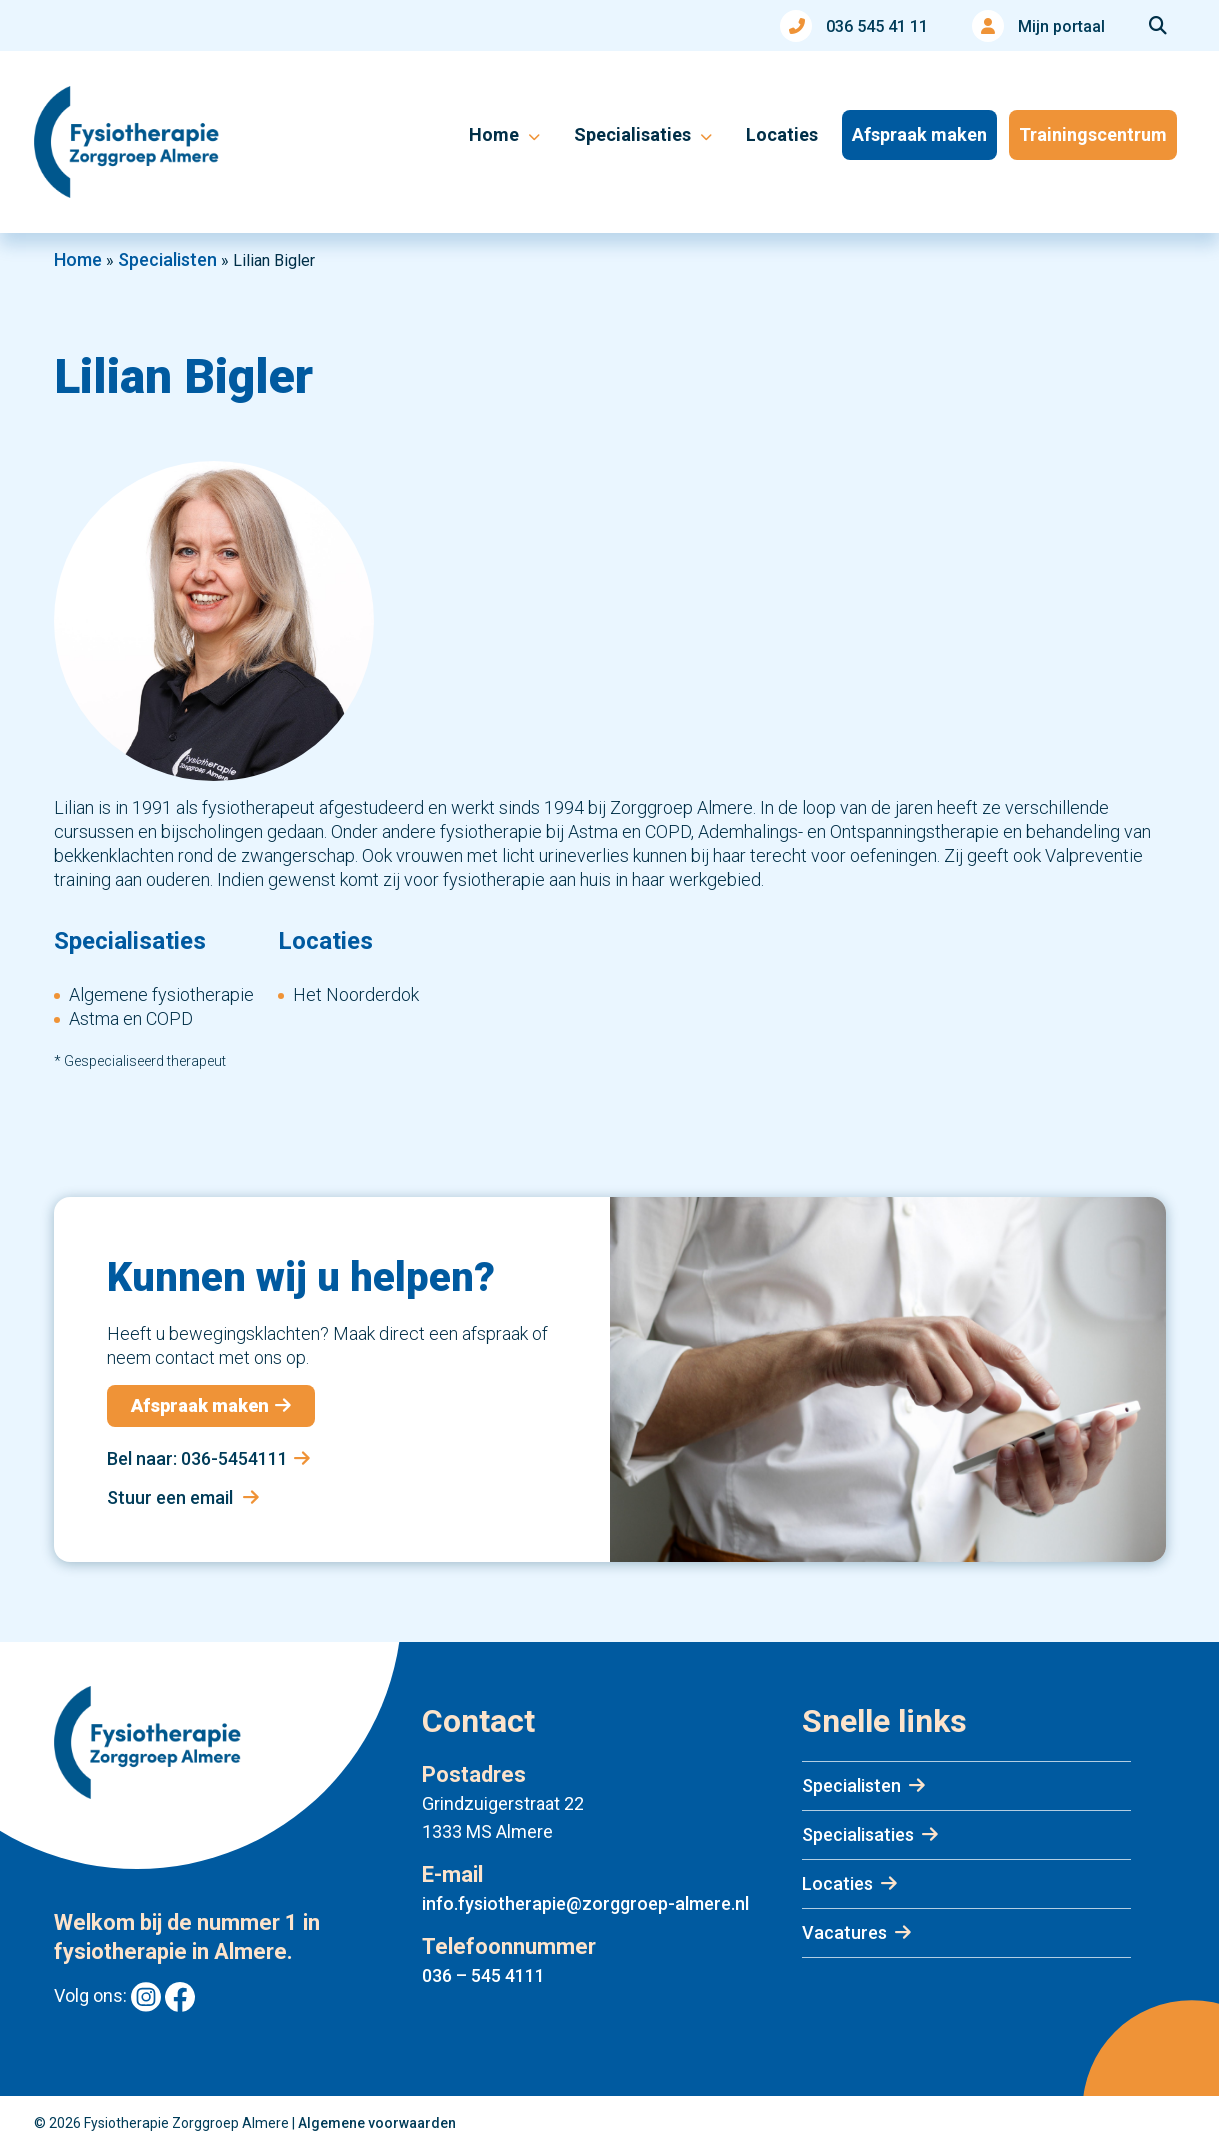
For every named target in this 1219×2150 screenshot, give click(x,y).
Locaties (837, 1883)
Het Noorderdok (356, 994)
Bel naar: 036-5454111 (208, 1458)
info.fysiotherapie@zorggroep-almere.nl (585, 1903)
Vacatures (844, 1932)
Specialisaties (858, 1834)
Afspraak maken (211, 1405)
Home (78, 259)
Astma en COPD (131, 1018)
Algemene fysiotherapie (161, 994)
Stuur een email (183, 1497)
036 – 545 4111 (483, 1975)
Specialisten (167, 259)
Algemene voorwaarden (377, 2123)
